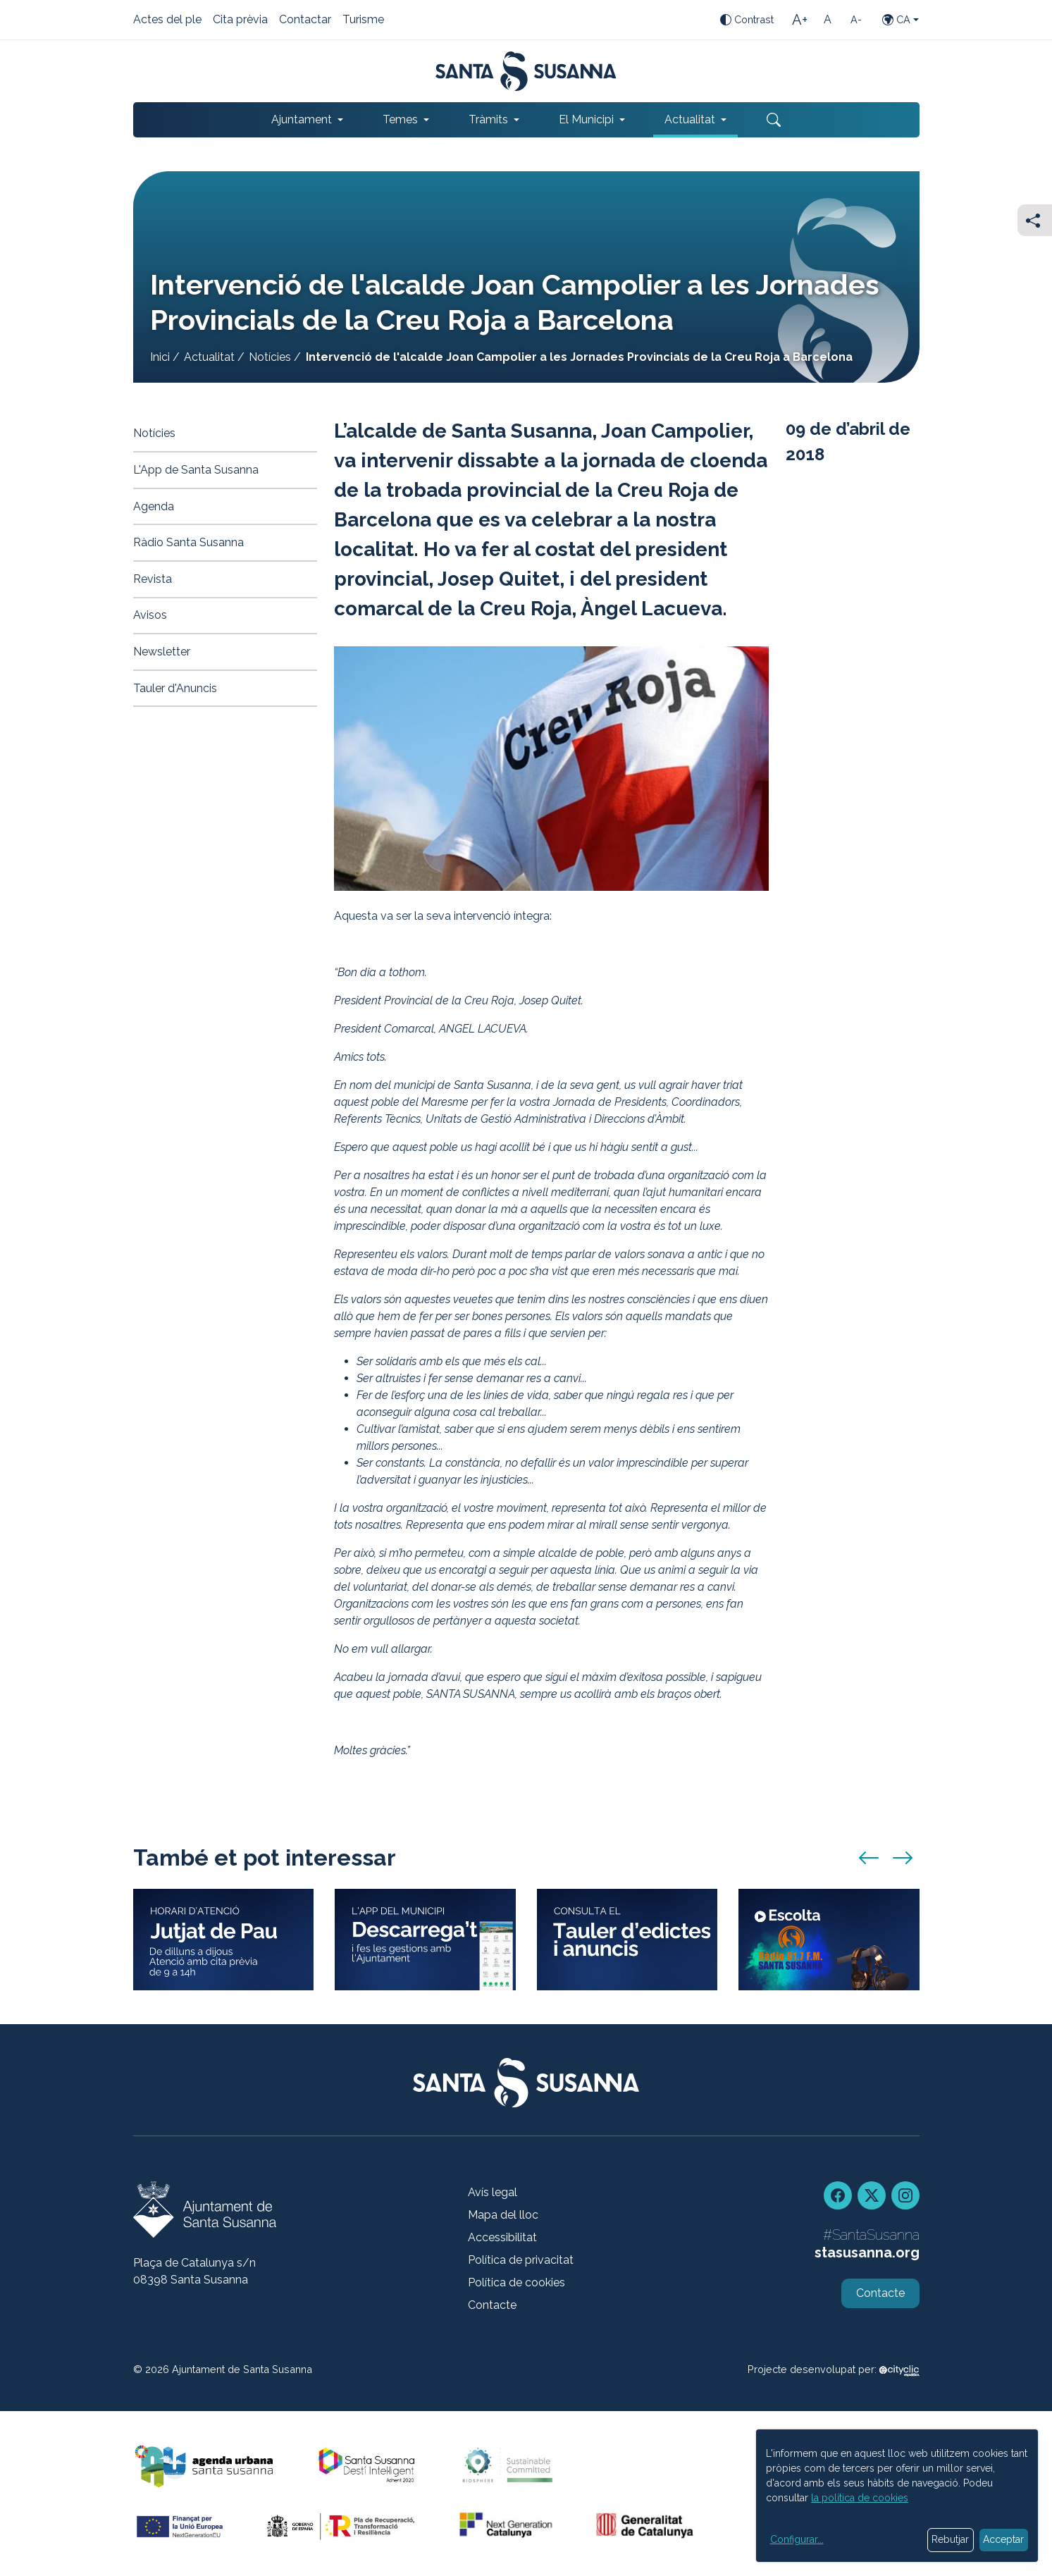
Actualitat (209, 357)
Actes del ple (167, 20)
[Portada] (526, 71)
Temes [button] (400, 119)
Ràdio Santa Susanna (188, 542)
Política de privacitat (521, 2260)
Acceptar (1003, 2539)
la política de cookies (859, 2497)
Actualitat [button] (689, 119)
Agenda (153, 506)
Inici (160, 357)
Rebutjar (950, 2539)
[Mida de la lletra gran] (800, 20)
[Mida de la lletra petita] (856, 20)
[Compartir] (1034, 220)
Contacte (492, 2305)
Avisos (150, 615)
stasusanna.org (867, 2252)
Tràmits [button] (488, 119)
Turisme (363, 20)
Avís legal (492, 2192)
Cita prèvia (240, 20)
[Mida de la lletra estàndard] (828, 20)
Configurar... (797, 2539)
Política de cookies (516, 2282)
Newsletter (161, 651)
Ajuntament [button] (301, 119)
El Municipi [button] (586, 119)
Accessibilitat (502, 2237)
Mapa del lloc (503, 2214)
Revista (152, 579)
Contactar (305, 20)
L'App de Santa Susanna (196, 469)
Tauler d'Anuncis (175, 688)
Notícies (270, 357)
